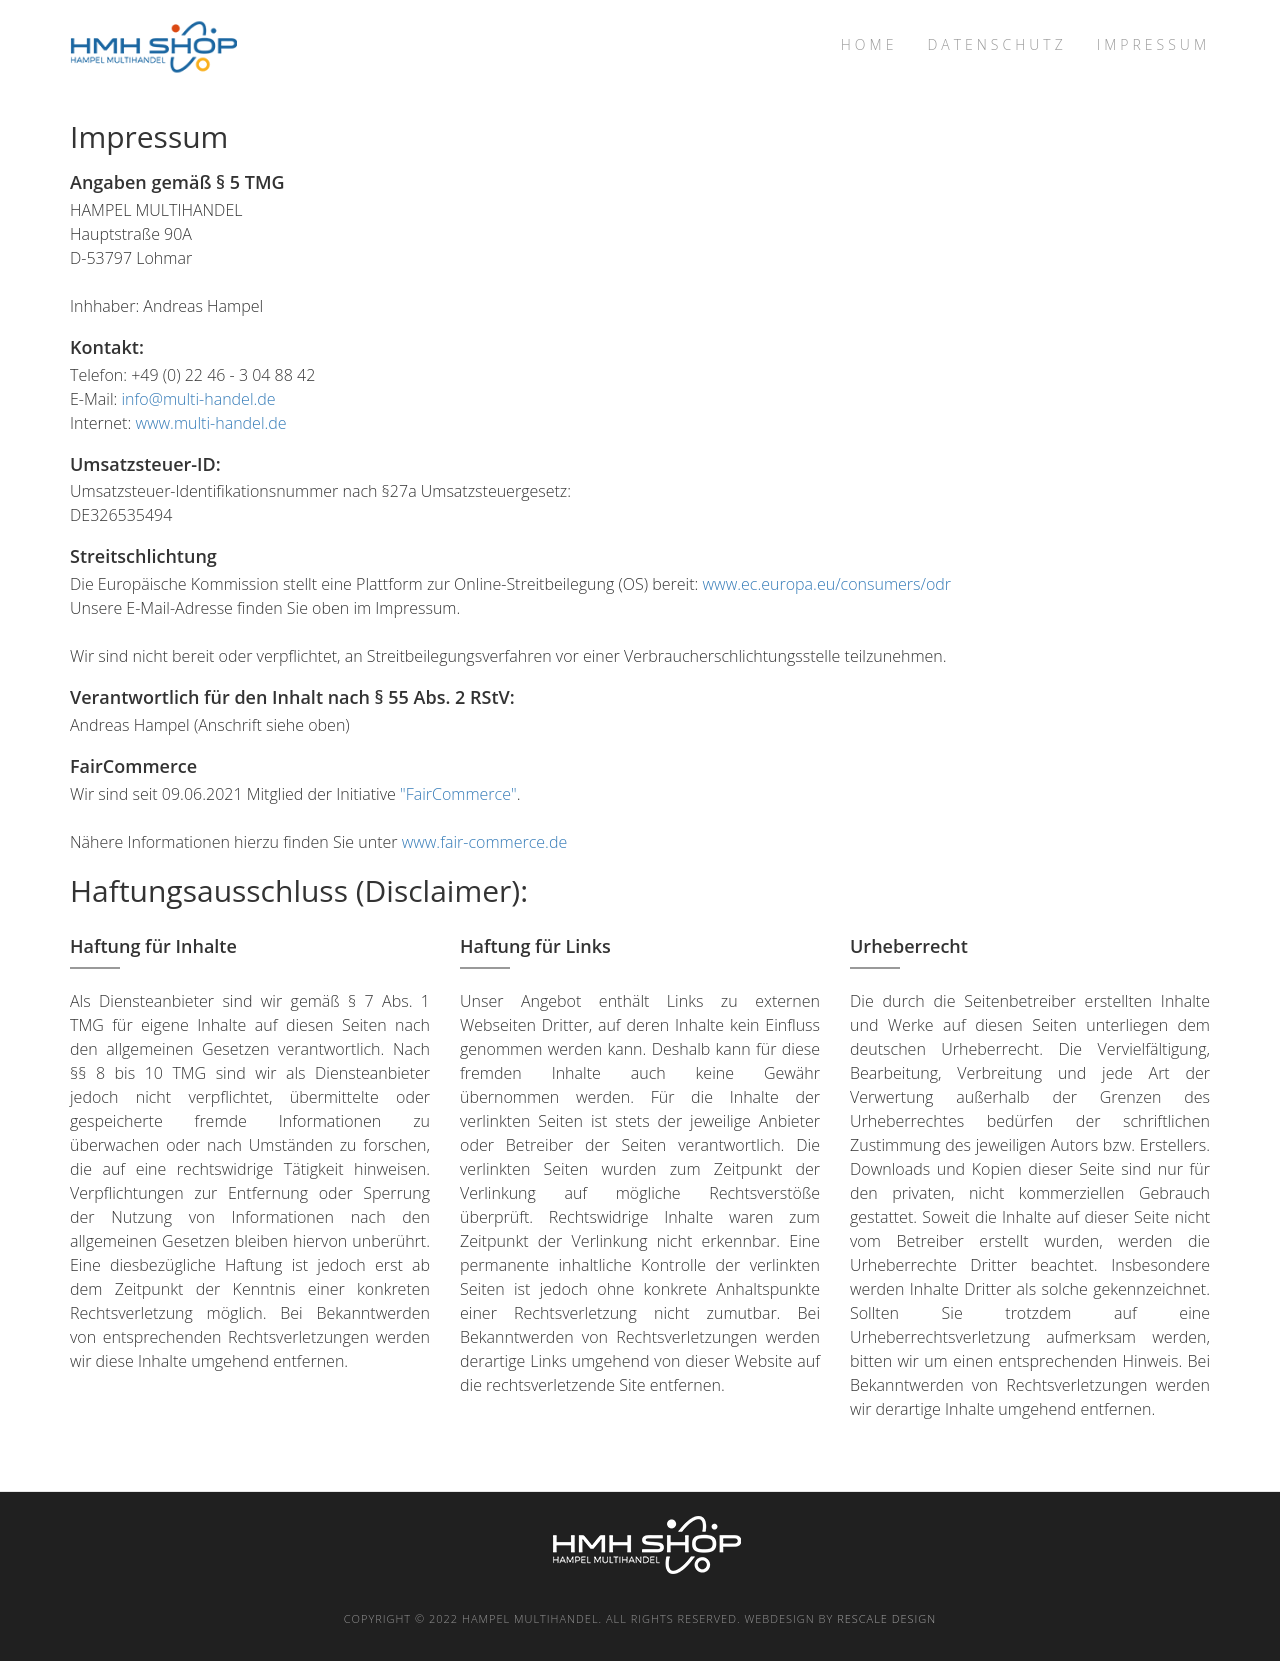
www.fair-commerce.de (485, 842)
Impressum (1153, 44)
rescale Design (886, 1618)
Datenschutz (996, 44)
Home (869, 44)
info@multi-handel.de (198, 399)
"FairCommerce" (458, 794)
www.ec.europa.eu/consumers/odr (827, 584)
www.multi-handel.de (210, 423)
